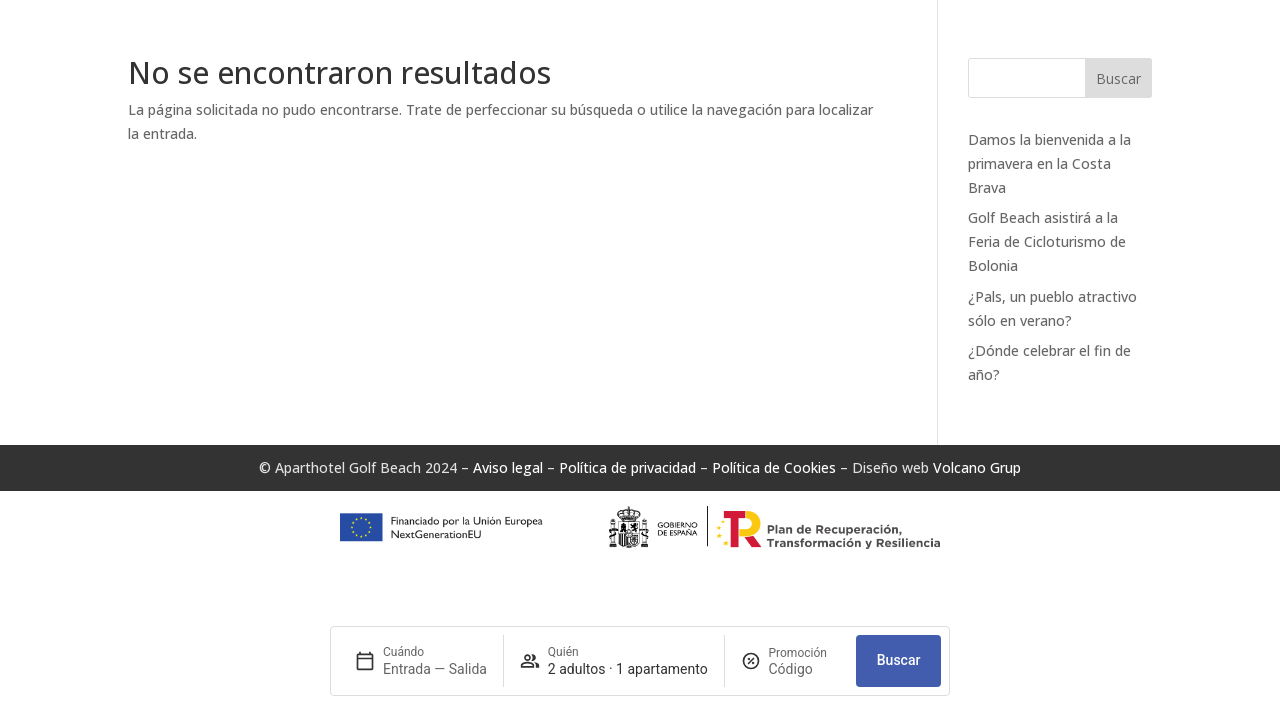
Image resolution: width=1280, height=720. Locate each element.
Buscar (1118, 78)
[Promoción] (805, 669)
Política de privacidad (627, 467)
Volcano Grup (977, 467)
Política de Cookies (774, 467)
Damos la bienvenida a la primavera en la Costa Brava (1049, 163)
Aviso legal (508, 467)
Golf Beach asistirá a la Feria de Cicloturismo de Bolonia (1047, 241)
